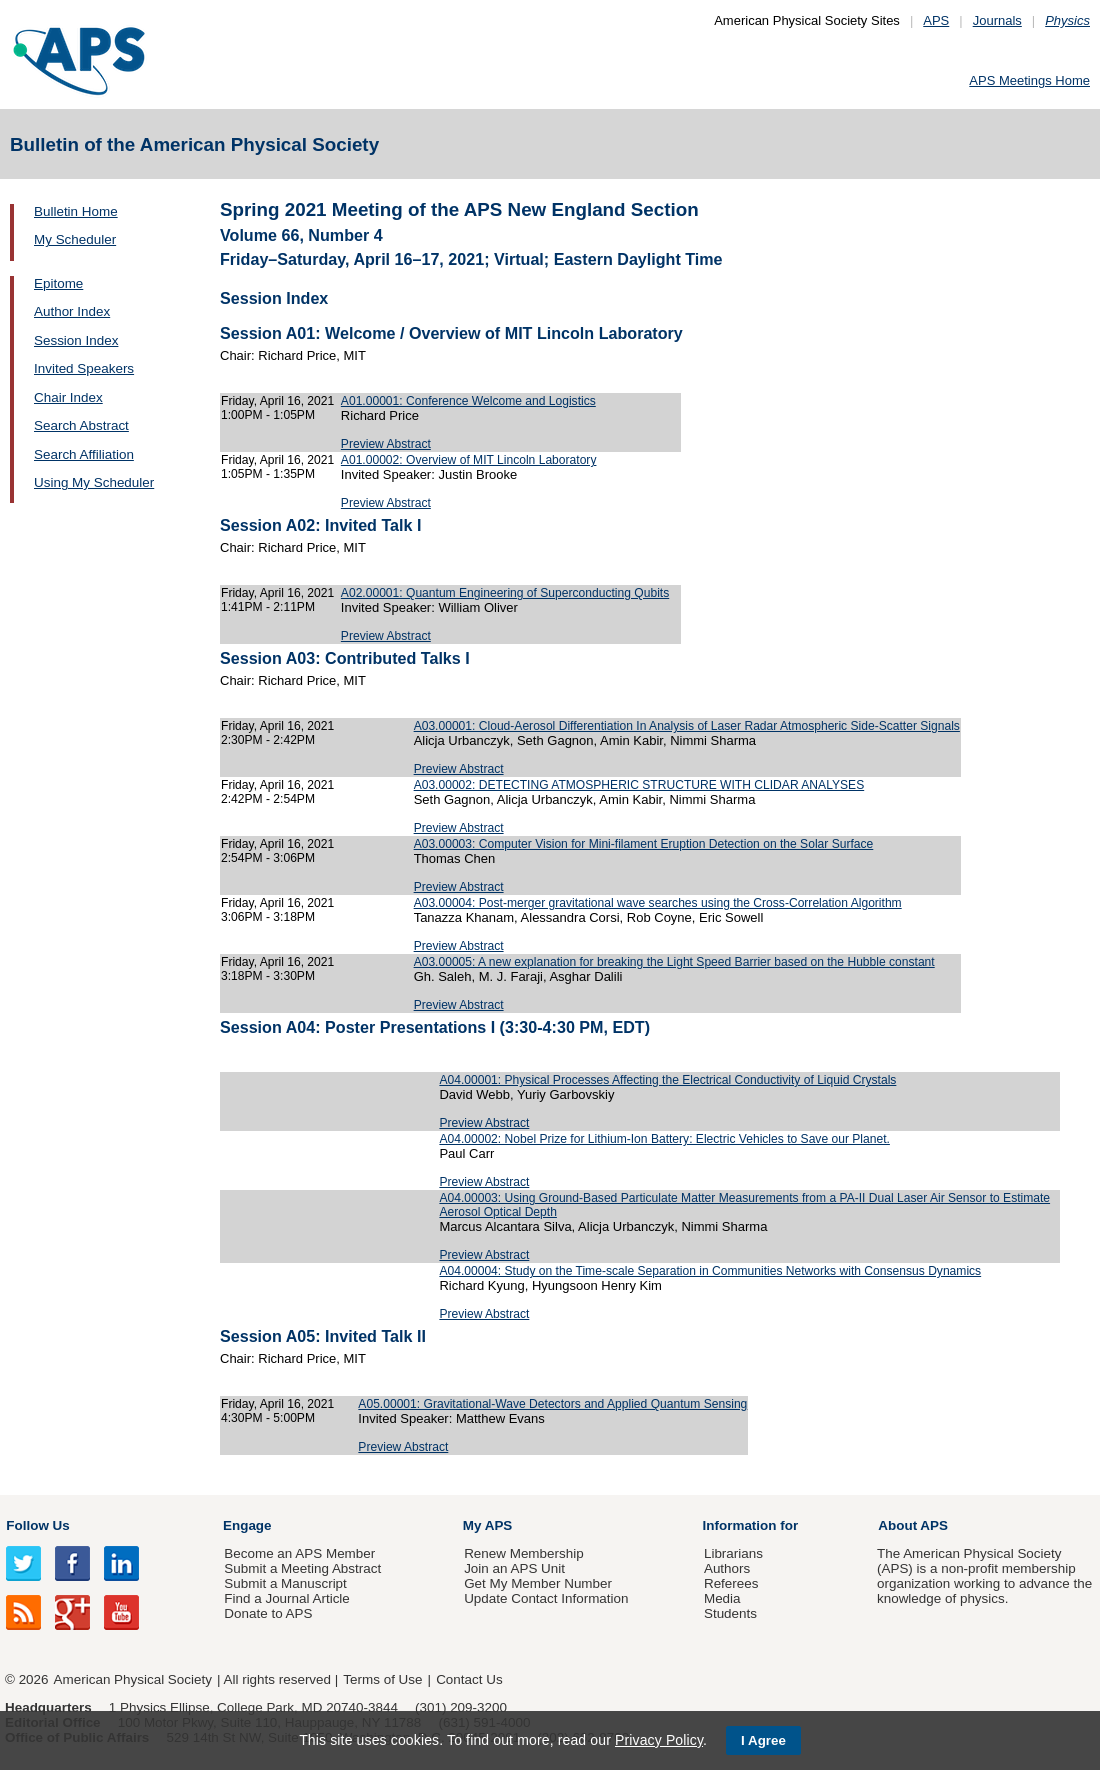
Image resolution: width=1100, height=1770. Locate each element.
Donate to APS (268, 1613)
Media (722, 1598)
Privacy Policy (659, 1740)
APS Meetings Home (1029, 80)
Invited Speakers (84, 368)
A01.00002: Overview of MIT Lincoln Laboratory (469, 460)
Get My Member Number (538, 1583)
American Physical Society (133, 1679)
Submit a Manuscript (285, 1583)
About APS (913, 1525)
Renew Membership (524, 1553)
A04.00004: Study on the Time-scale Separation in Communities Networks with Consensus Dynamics (710, 1271)
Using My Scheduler (94, 482)
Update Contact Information (546, 1598)
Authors (727, 1568)
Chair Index (68, 397)
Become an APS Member (299, 1553)
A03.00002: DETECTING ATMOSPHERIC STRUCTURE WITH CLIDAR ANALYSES (639, 785)
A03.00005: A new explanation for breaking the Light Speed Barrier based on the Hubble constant (674, 962)
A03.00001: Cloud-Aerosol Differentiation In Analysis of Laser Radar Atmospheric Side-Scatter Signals (687, 726)
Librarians (733, 1553)
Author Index (72, 311)
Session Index (76, 340)
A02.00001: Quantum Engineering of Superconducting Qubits (505, 593)
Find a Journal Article (286, 1598)
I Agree (763, 1740)
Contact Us (469, 1679)
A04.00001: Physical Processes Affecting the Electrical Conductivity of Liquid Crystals (667, 1080)
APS (936, 20)
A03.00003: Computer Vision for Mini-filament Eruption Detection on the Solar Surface (644, 844)
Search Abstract (81, 425)
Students (730, 1613)
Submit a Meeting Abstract (302, 1568)
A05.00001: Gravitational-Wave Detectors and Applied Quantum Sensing (552, 1404)
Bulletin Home (76, 211)
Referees (731, 1583)
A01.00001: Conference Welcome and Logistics (468, 401)
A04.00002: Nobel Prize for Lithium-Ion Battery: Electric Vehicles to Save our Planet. (664, 1139)
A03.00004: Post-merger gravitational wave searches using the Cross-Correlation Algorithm (658, 903)
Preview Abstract (386, 444)
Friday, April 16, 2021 (277, 401)
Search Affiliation (84, 454)
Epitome (58, 283)
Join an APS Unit (514, 1568)
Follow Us (37, 1525)
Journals (997, 20)
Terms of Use (382, 1679)
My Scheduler (75, 239)
